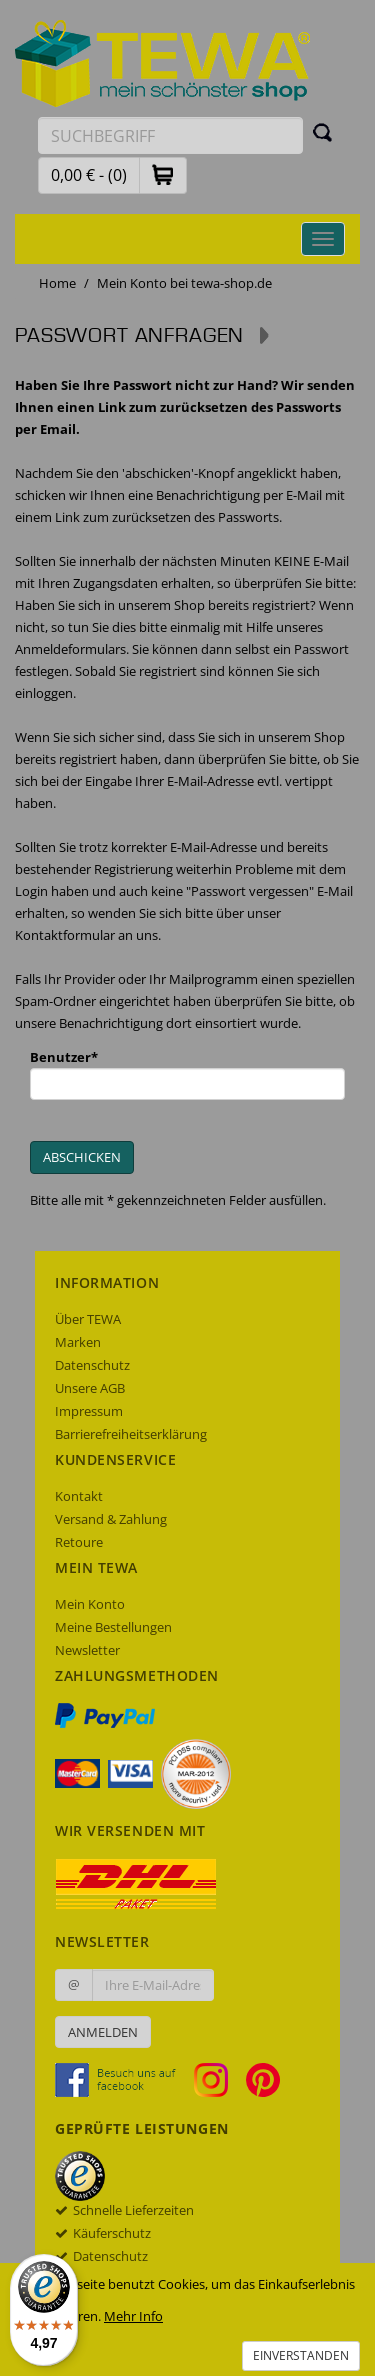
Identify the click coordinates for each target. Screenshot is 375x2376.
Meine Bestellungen (113, 1627)
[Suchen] (323, 132)
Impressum (89, 1411)
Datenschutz (92, 1365)
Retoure (79, 1542)
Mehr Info (133, 2316)
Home (57, 283)
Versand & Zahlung (111, 1519)
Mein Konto (90, 1604)
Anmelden (103, 2032)
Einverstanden (301, 2355)
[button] (163, 174)
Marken (78, 1342)
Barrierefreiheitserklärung (131, 1434)
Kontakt (79, 1496)
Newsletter (87, 1650)
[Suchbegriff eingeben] (170, 135)
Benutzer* (64, 1057)
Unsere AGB (90, 1388)
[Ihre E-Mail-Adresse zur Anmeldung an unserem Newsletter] (153, 1985)
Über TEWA (88, 1319)
